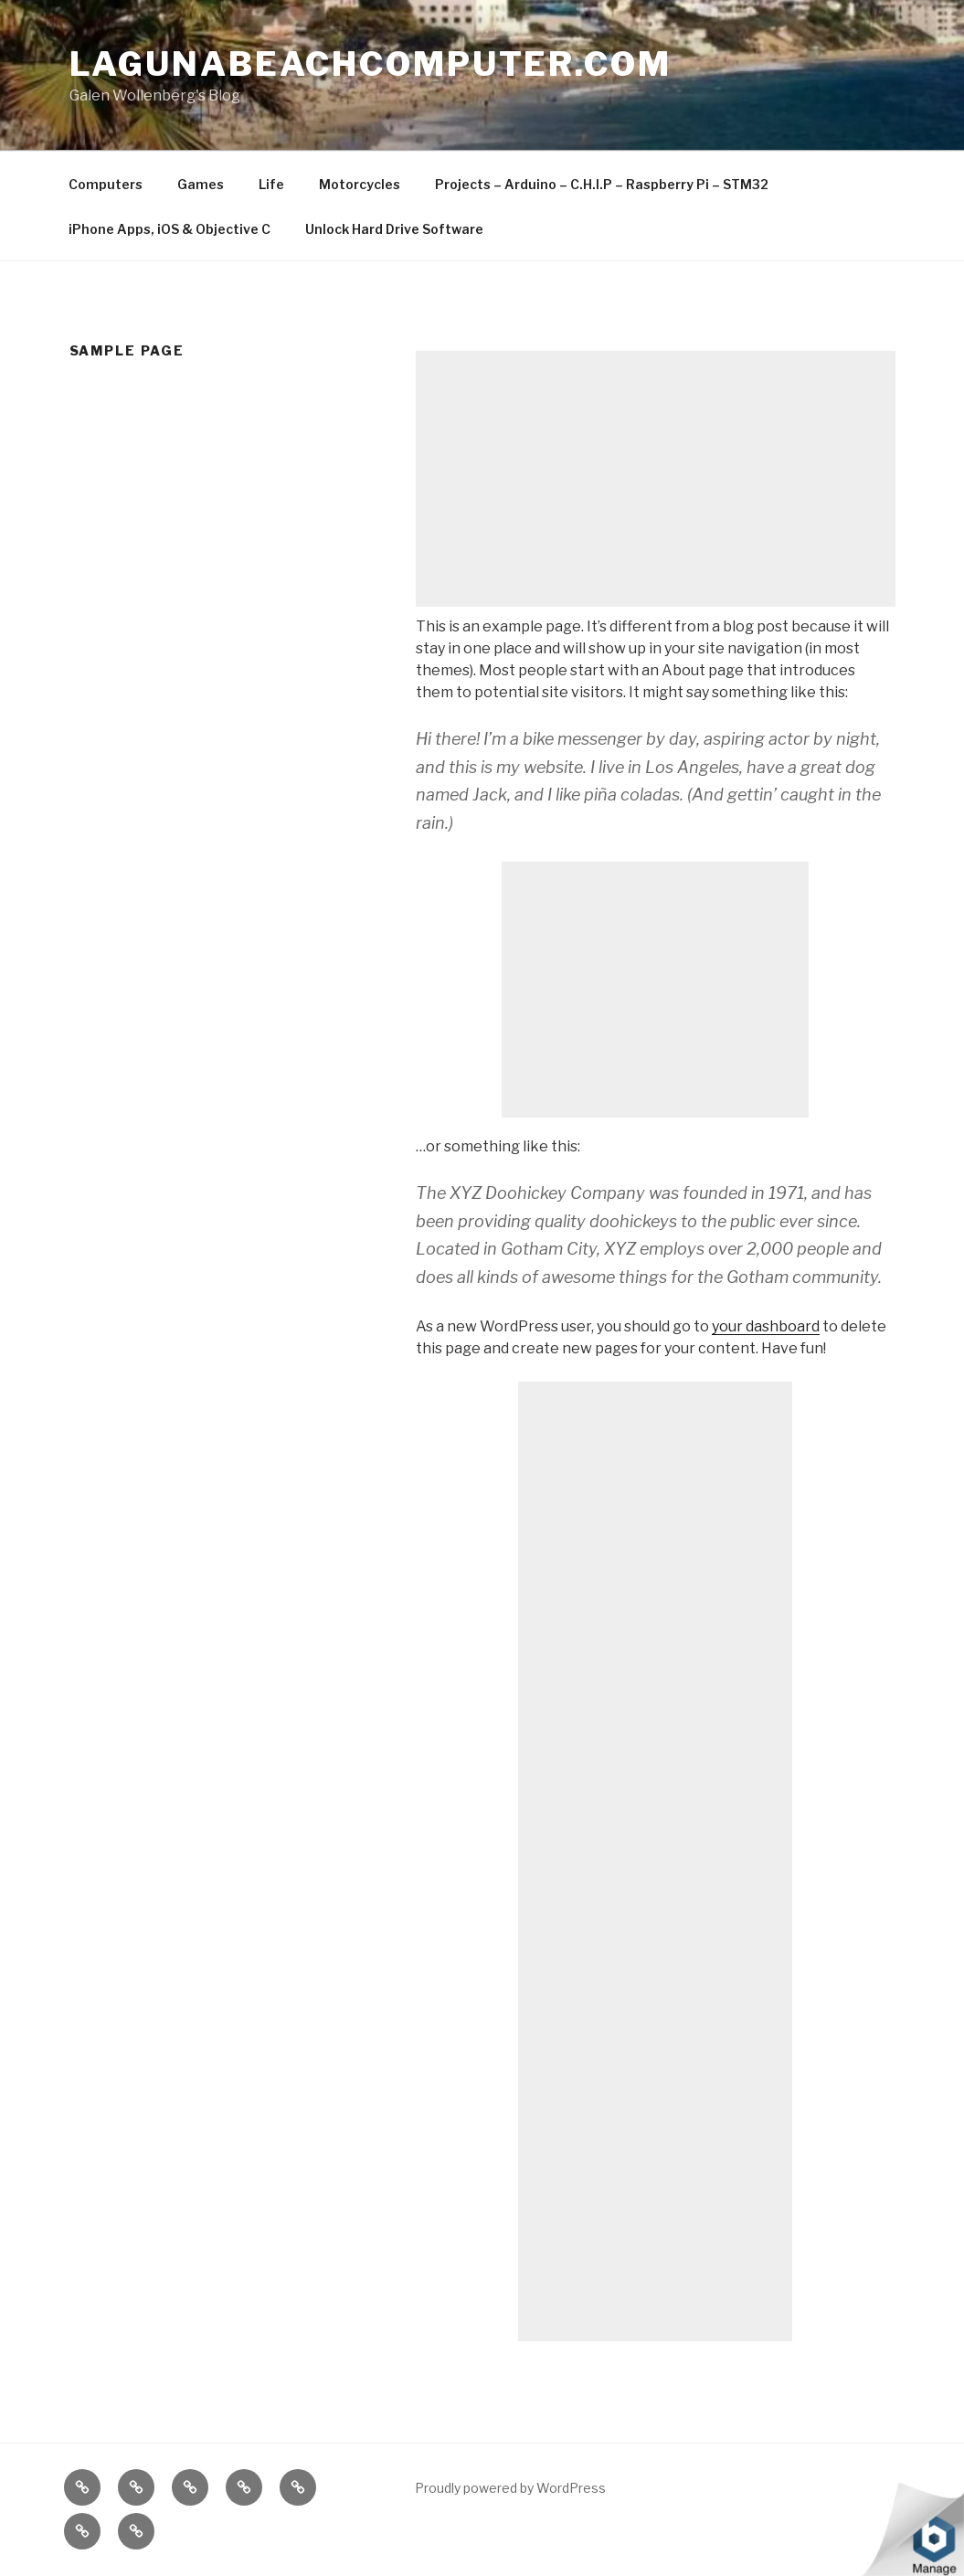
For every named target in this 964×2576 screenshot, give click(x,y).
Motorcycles (359, 184)
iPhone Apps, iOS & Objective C (169, 229)
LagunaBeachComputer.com (370, 64)
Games (200, 184)
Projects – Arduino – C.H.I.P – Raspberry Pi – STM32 (601, 184)
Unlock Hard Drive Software (394, 229)
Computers (106, 184)
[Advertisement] (655, 479)
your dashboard (766, 1326)
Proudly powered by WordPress (510, 2488)
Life (271, 184)
